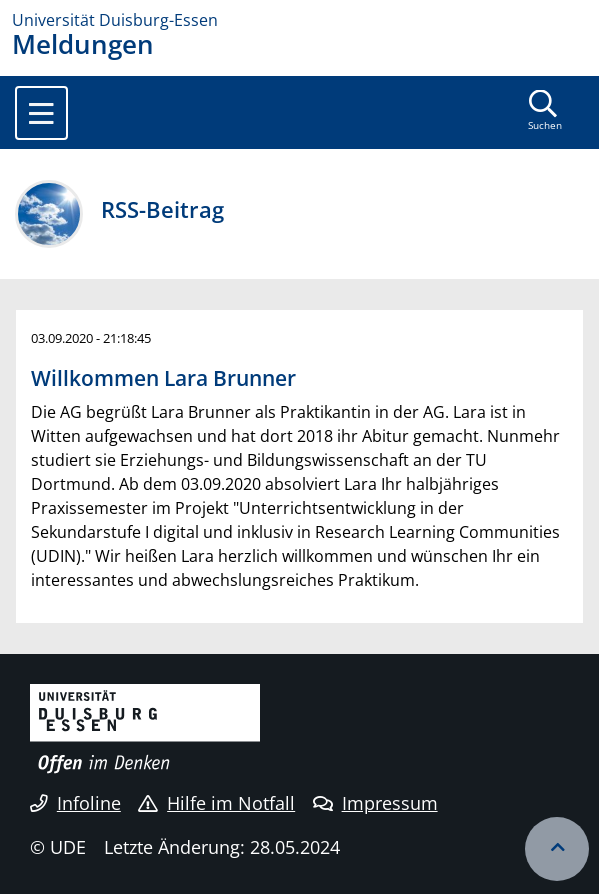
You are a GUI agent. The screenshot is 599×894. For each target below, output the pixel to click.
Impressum (375, 803)
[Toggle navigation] (41, 113)
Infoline (75, 803)
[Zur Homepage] (299, 20)
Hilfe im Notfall (216, 803)
